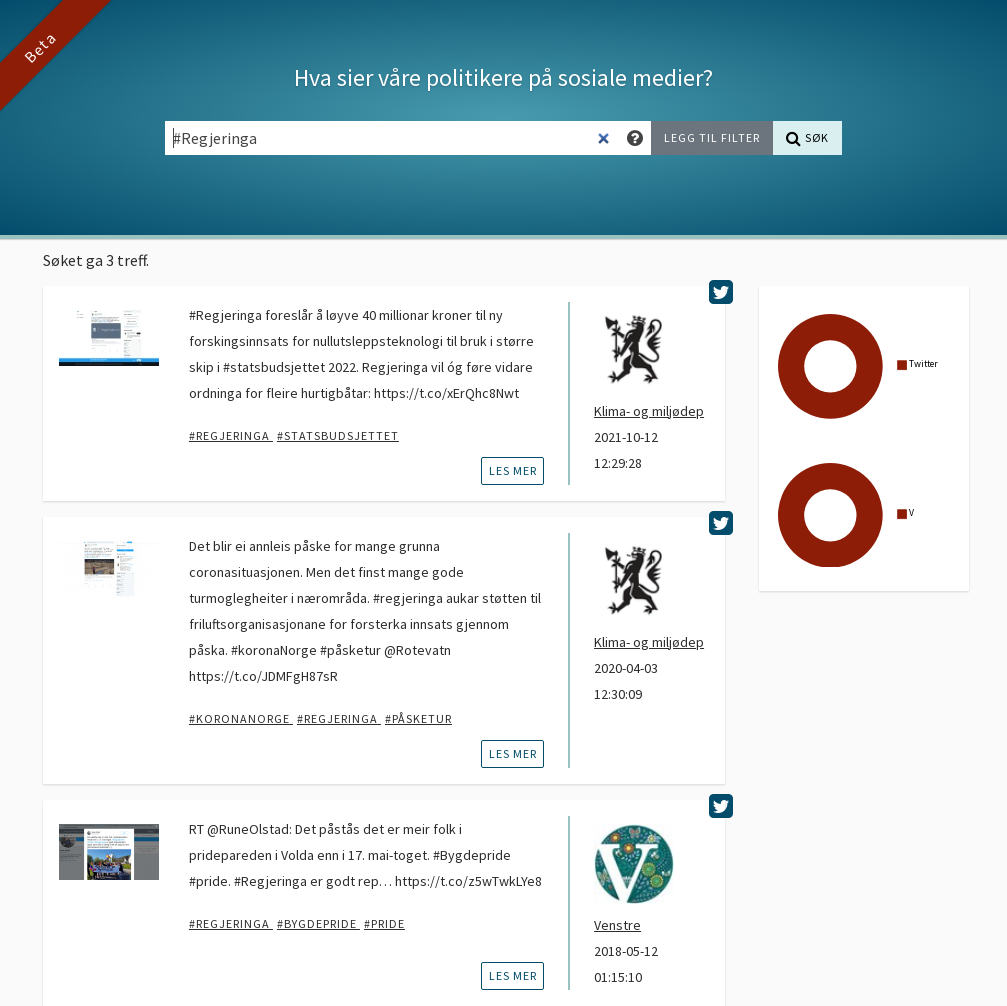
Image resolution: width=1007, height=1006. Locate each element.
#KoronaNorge (241, 718)
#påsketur (418, 718)
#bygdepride (318, 923)
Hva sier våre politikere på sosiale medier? (503, 77)
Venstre (617, 925)
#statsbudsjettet (338, 435)
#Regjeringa (231, 435)
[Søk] (807, 138)
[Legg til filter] (712, 138)
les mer (513, 470)
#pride (384, 923)
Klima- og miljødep (649, 411)
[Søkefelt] (392, 138)
